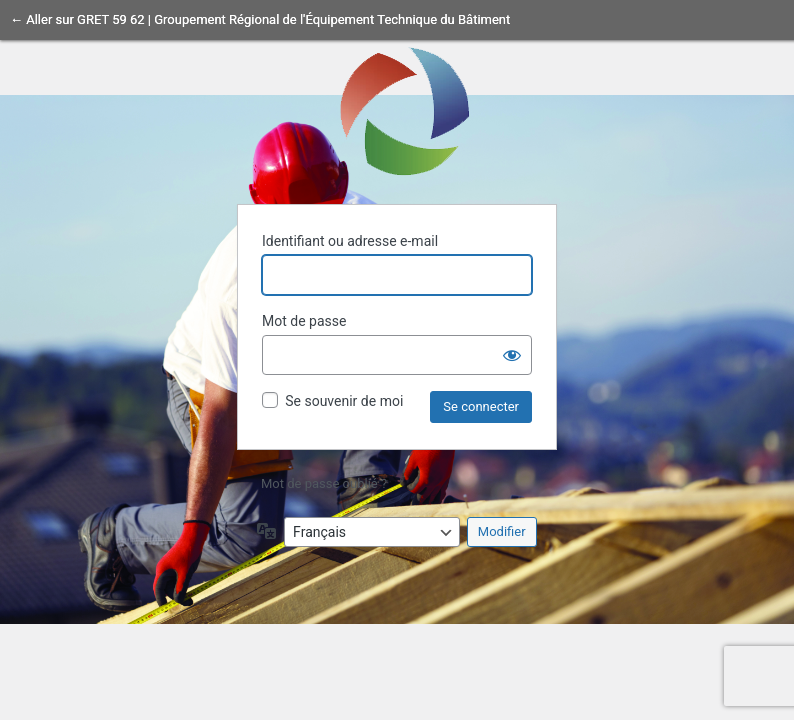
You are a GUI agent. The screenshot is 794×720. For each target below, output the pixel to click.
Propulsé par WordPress (397, 110)
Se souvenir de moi (344, 401)
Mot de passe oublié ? (324, 483)
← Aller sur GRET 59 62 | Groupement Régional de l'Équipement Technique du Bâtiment (260, 19)
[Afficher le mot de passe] (512, 355)
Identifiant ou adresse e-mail (350, 241)
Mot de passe (304, 321)
